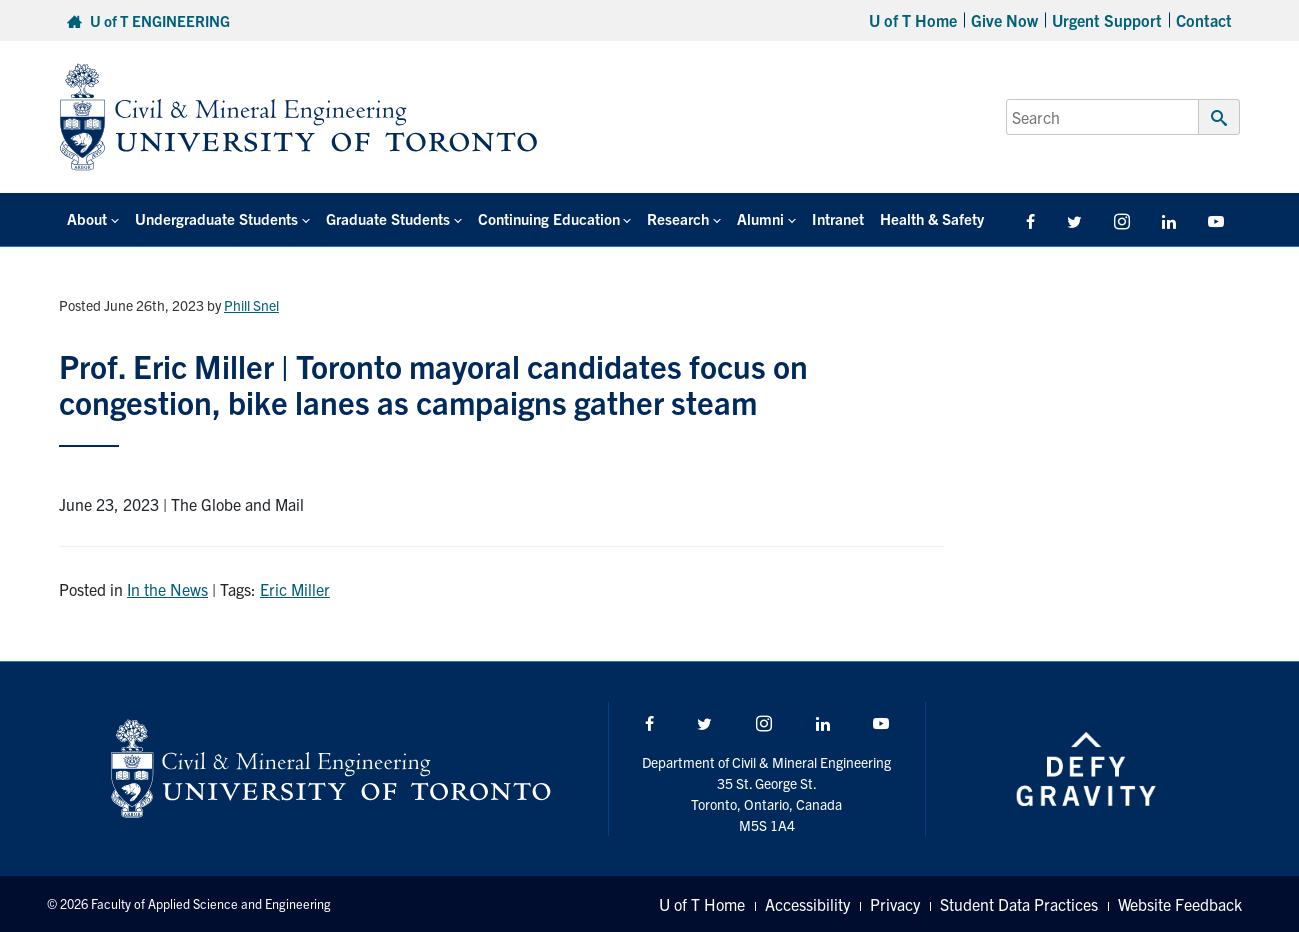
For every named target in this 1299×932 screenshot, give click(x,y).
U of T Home (913, 20)
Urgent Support (1107, 20)
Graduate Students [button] (388, 218)
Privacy (895, 904)
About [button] (87, 218)
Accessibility (807, 904)
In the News (167, 589)
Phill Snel (251, 305)
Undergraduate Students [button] (216, 218)
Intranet (838, 218)
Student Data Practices (1019, 904)
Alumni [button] (760, 218)
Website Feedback (1180, 904)
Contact (1204, 20)
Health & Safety (932, 218)
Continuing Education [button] (549, 218)
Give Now (1004, 20)
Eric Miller (295, 589)
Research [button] (678, 218)
